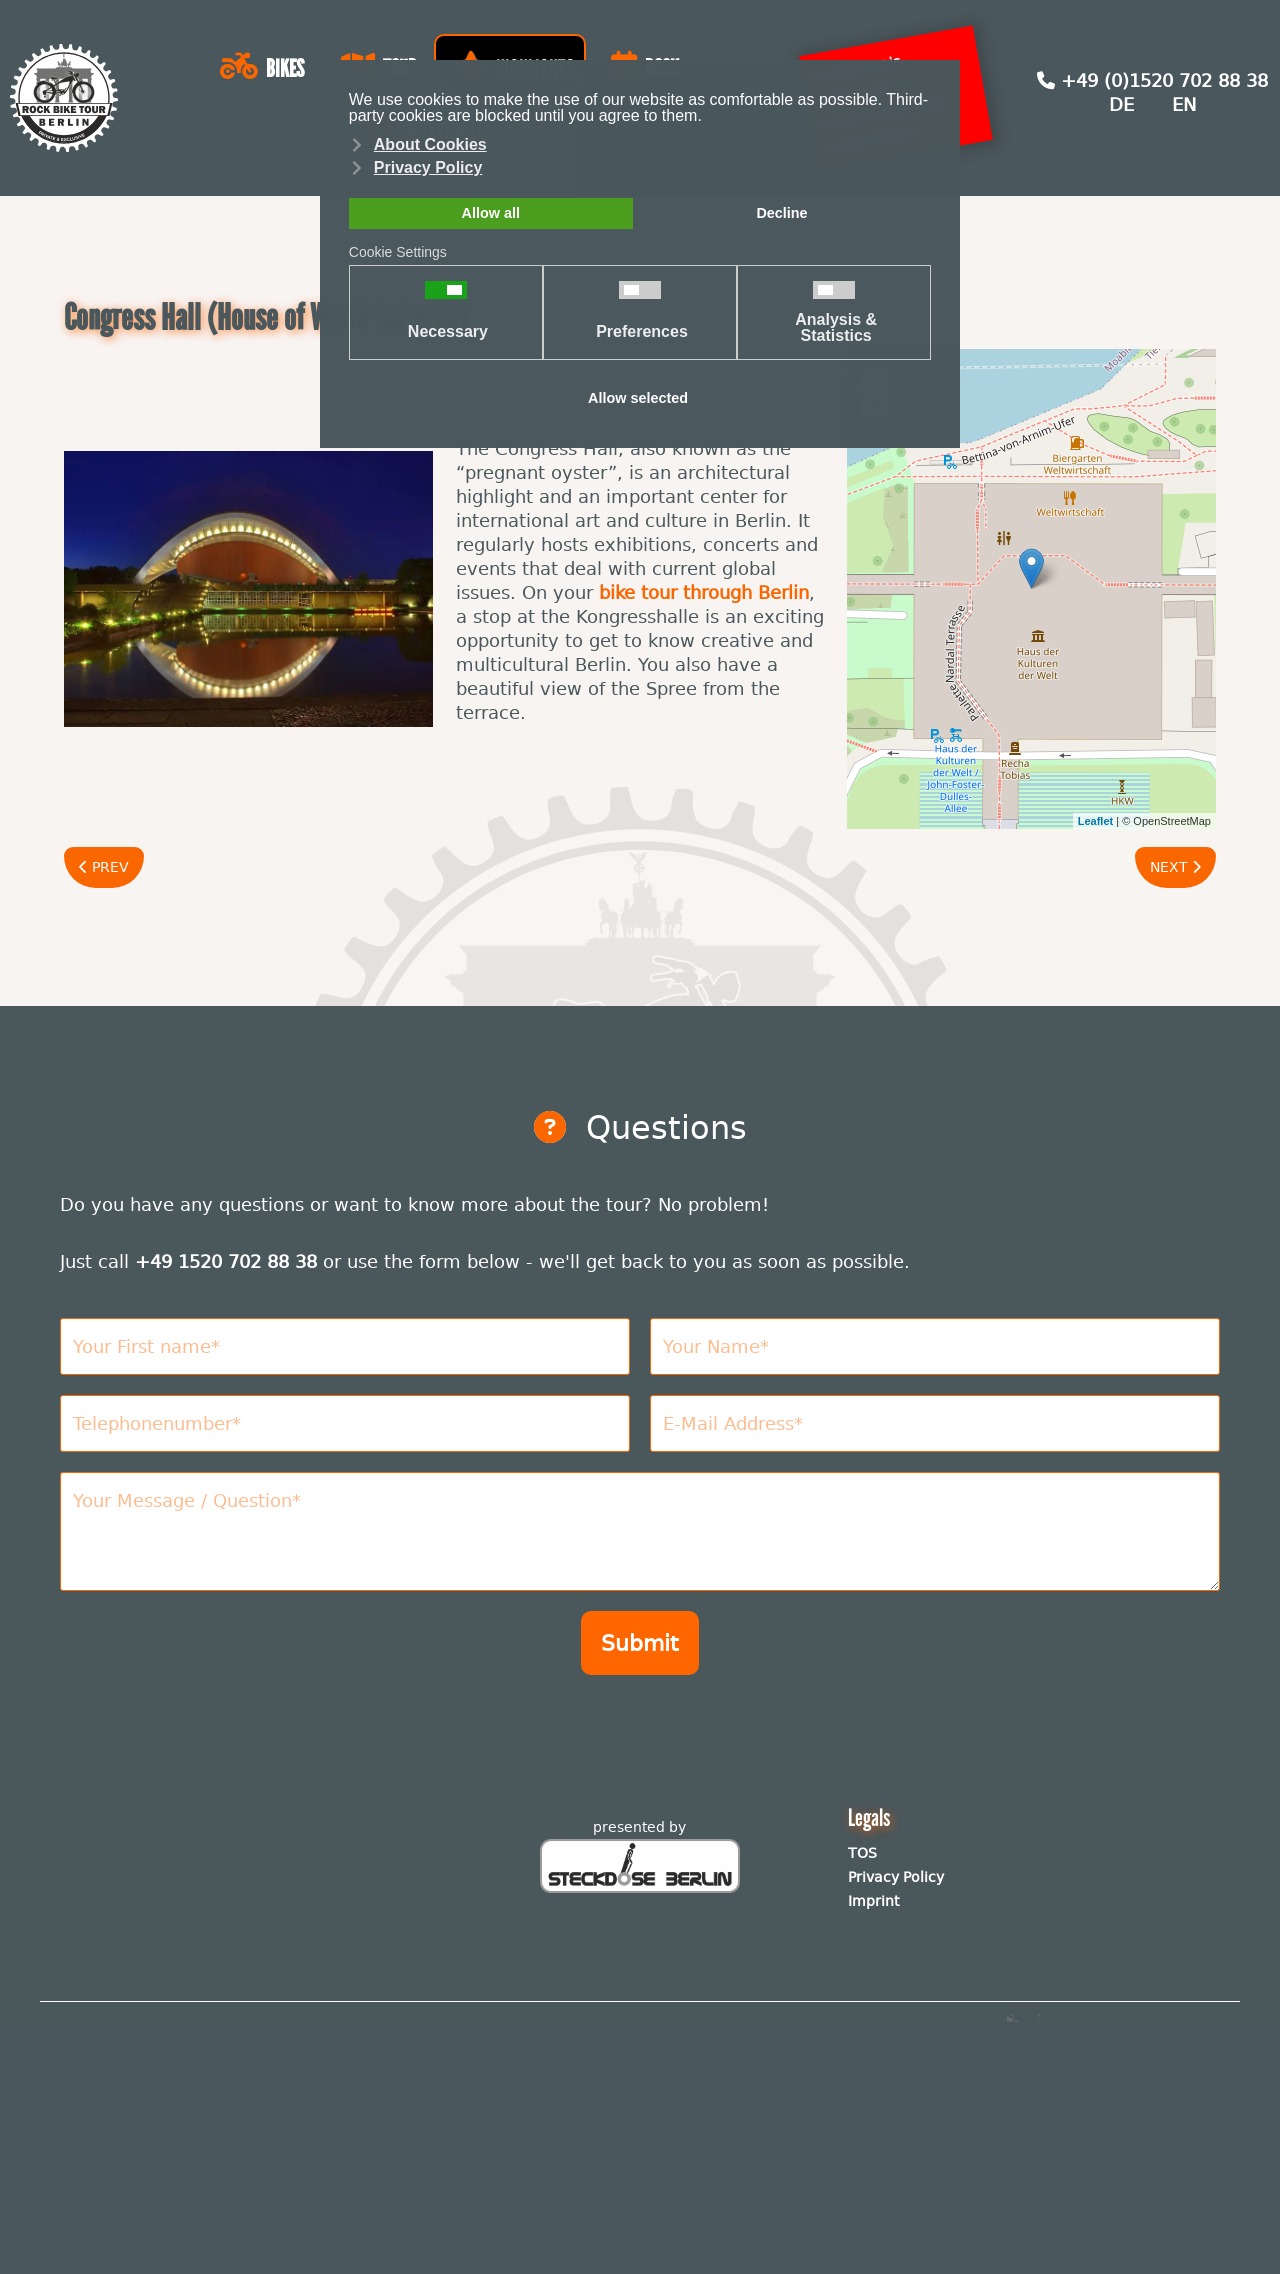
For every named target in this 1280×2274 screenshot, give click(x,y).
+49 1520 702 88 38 (226, 1261)
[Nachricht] (640, 1531)
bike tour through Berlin (704, 592)
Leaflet (1095, 821)
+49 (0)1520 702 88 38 (1152, 80)
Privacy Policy (896, 1877)
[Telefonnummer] (345, 1423)
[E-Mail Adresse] (935, 1423)
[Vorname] (345, 1346)
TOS (862, 1853)
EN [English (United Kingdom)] (1184, 104)
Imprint (873, 1901)
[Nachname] (935, 1346)
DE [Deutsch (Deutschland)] (1121, 104)
